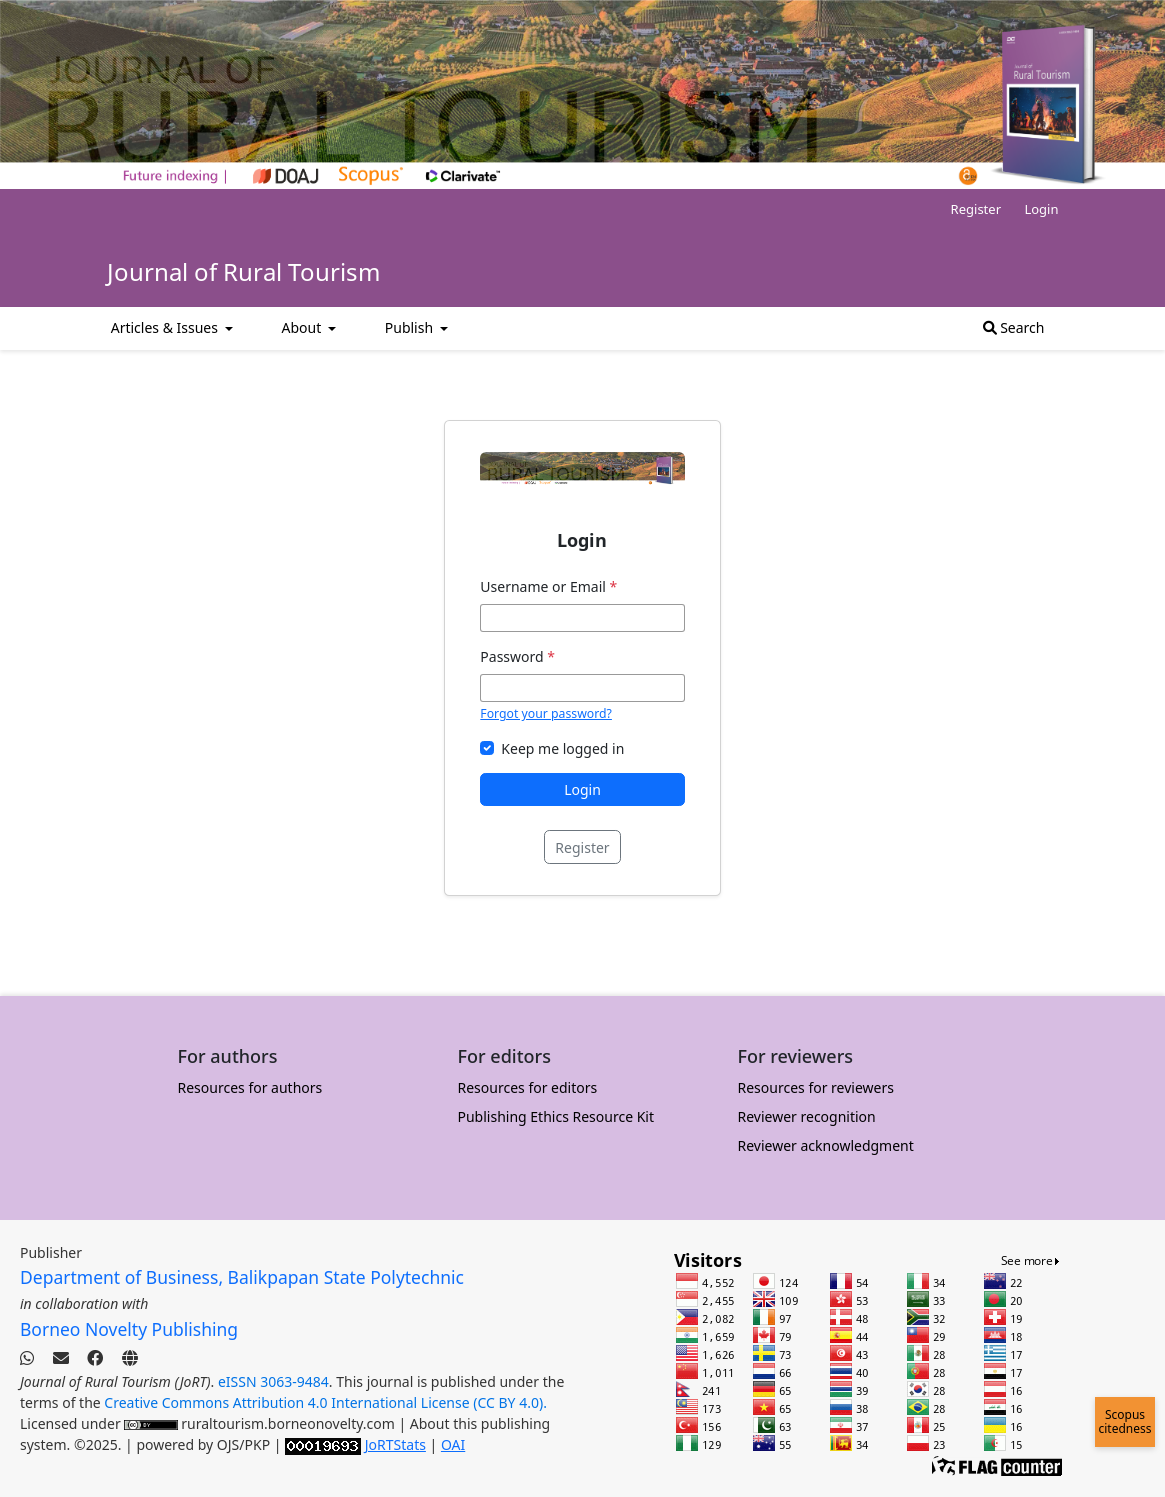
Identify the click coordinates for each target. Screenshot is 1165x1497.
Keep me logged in (562, 748)
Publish (411, 327)
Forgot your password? (546, 713)
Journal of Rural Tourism (243, 271)
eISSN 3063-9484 (273, 1381)
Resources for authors (250, 1087)
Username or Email (548, 586)
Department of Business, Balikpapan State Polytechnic (242, 1277)
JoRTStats (395, 1444)
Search (1014, 327)
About (303, 327)
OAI (453, 1444)
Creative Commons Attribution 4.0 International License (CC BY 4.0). (325, 1402)
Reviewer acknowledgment (826, 1145)
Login (1041, 209)
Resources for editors (528, 1087)
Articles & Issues (166, 327)
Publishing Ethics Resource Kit (556, 1116)
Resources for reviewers (816, 1087)
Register (976, 209)
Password (517, 656)
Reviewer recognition (807, 1116)
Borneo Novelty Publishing (129, 1329)
